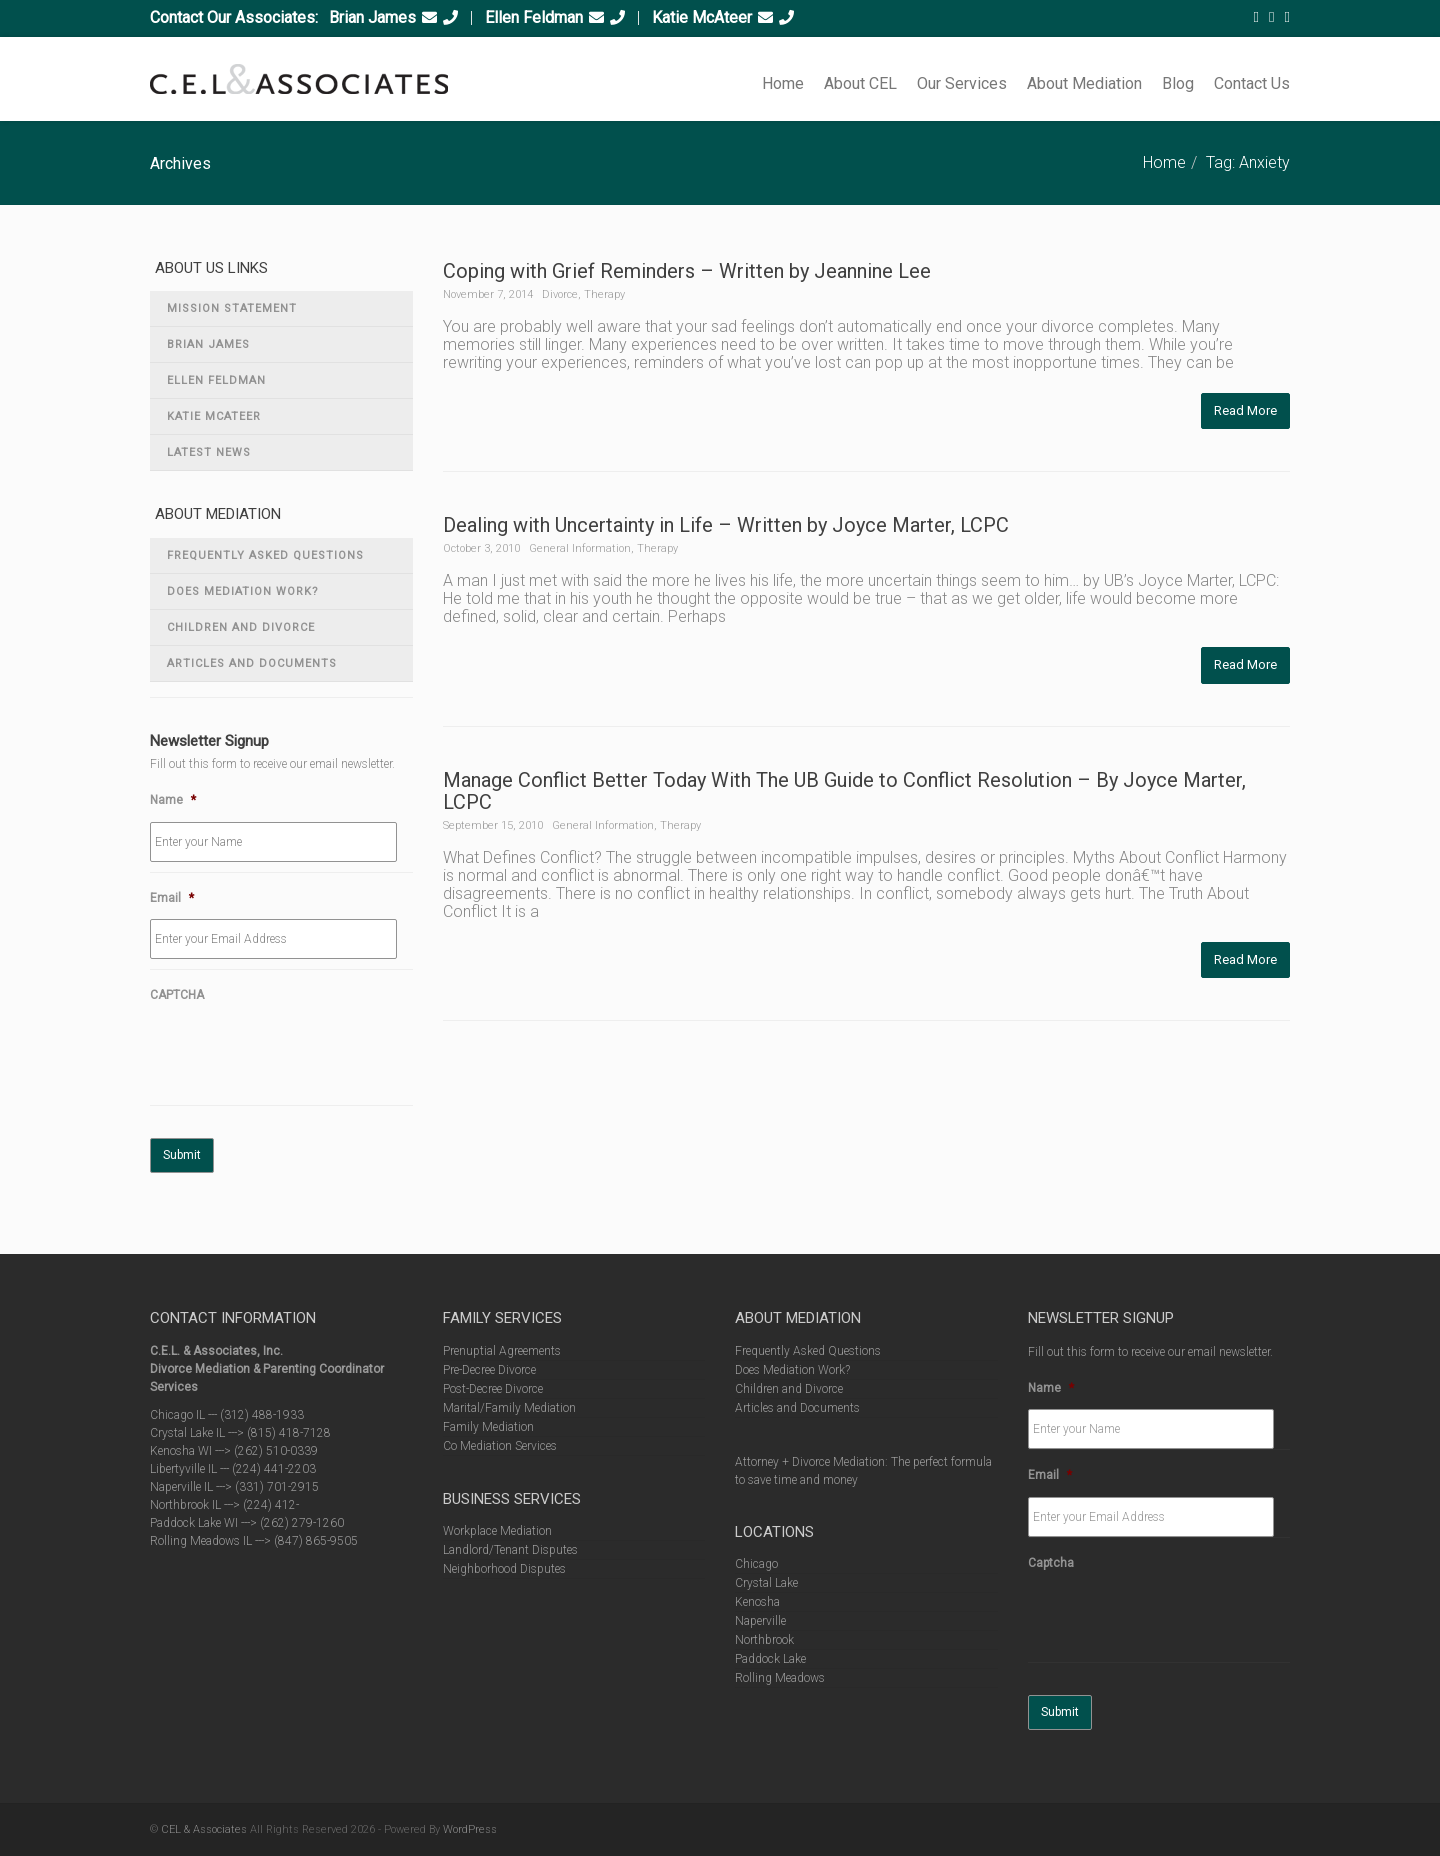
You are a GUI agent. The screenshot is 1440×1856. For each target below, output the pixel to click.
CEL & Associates (204, 1829)
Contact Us (1252, 83)
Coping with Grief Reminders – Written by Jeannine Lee (687, 271)
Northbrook (764, 1640)
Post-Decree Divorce (493, 1389)
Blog (1178, 83)
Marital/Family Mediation (509, 1408)
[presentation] (302, 1056)
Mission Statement (232, 308)
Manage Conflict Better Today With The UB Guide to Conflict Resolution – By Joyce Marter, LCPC (844, 791)
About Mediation (1084, 83)
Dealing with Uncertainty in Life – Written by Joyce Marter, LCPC (726, 525)
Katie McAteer (702, 17)
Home (783, 83)
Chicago (756, 1564)
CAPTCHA (177, 995)
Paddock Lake (770, 1659)
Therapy (604, 294)
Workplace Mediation (497, 1531)
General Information (580, 548)
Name (173, 800)
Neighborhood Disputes (504, 1569)
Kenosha (757, 1602)
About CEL (860, 83)
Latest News (209, 452)
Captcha (1051, 1563)
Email (172, 898)
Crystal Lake (766, 1583)
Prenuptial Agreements (502, 1351)
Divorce (560, 294)
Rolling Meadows (780, 1678)
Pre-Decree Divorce (489, 1370)
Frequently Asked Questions (265, 555)
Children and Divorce (241, 627)
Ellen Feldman (534, 17)
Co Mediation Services (500, 1446)
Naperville (760, 1621)
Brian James (372, 17)
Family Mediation (488, 1427)
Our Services (962, 83)
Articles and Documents (252, 663)
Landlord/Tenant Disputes (510, 1550)
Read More (1245, 410)
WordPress (470, 1829)
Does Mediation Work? (243, 591)
